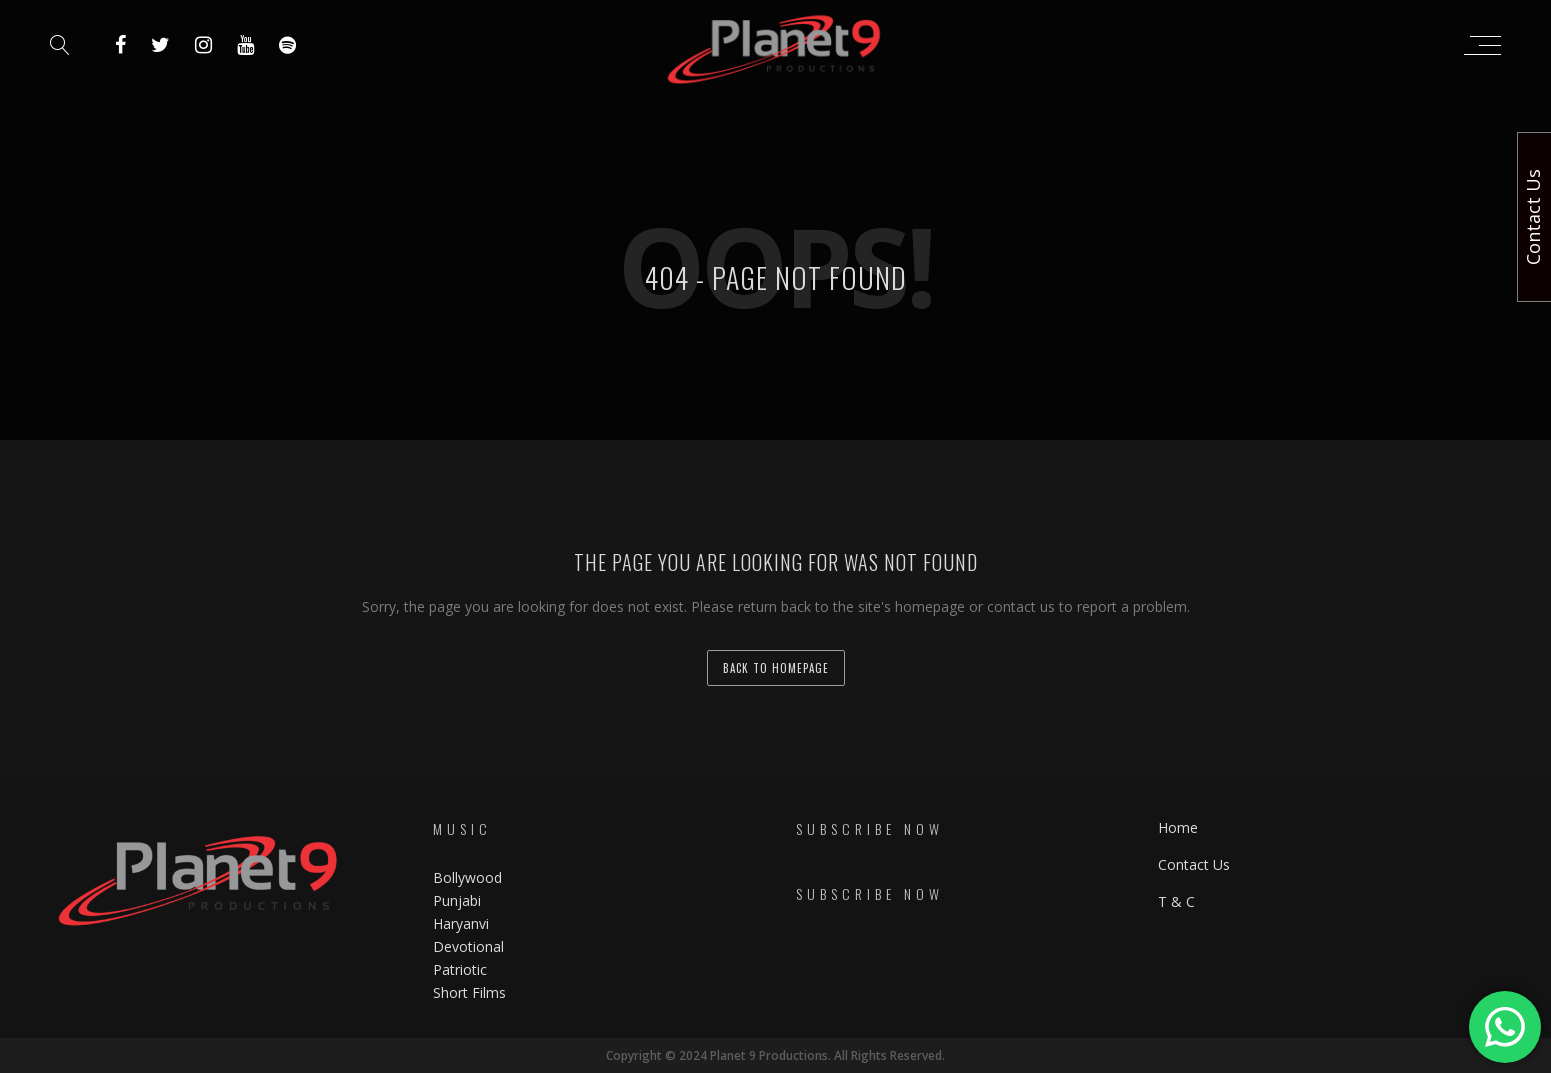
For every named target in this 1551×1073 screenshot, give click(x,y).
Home (1178, 827)
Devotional (468, 946)
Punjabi (457, 900)
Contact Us (1194, 864)
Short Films (469, 992)
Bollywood (467, 877)
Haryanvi (461, 923)
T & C (1176, 901)
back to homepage (776, 668)
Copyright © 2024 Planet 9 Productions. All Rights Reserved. (775, 1055)
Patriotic (462, 969)
